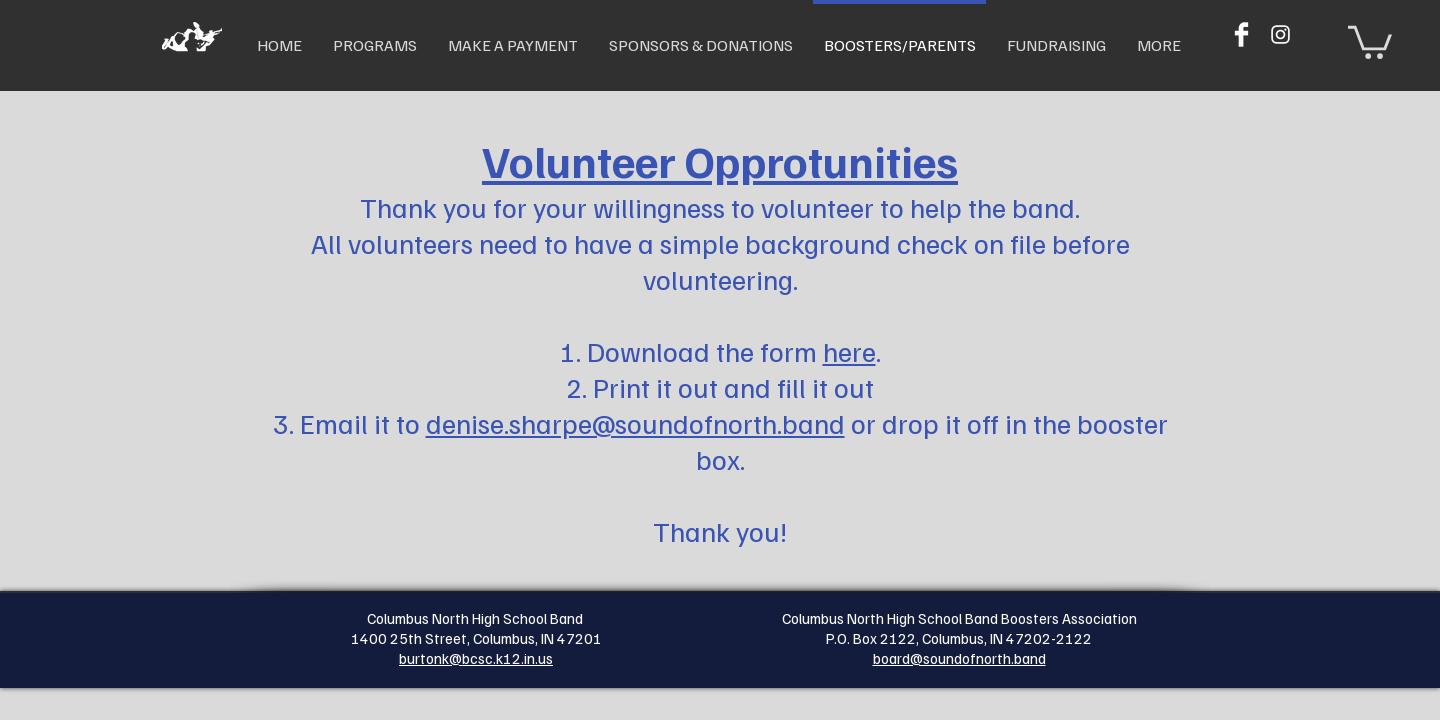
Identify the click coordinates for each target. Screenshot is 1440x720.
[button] (1370, 40)
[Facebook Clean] (1241, 34)
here (849, 350)
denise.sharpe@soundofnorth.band (635, 422)
